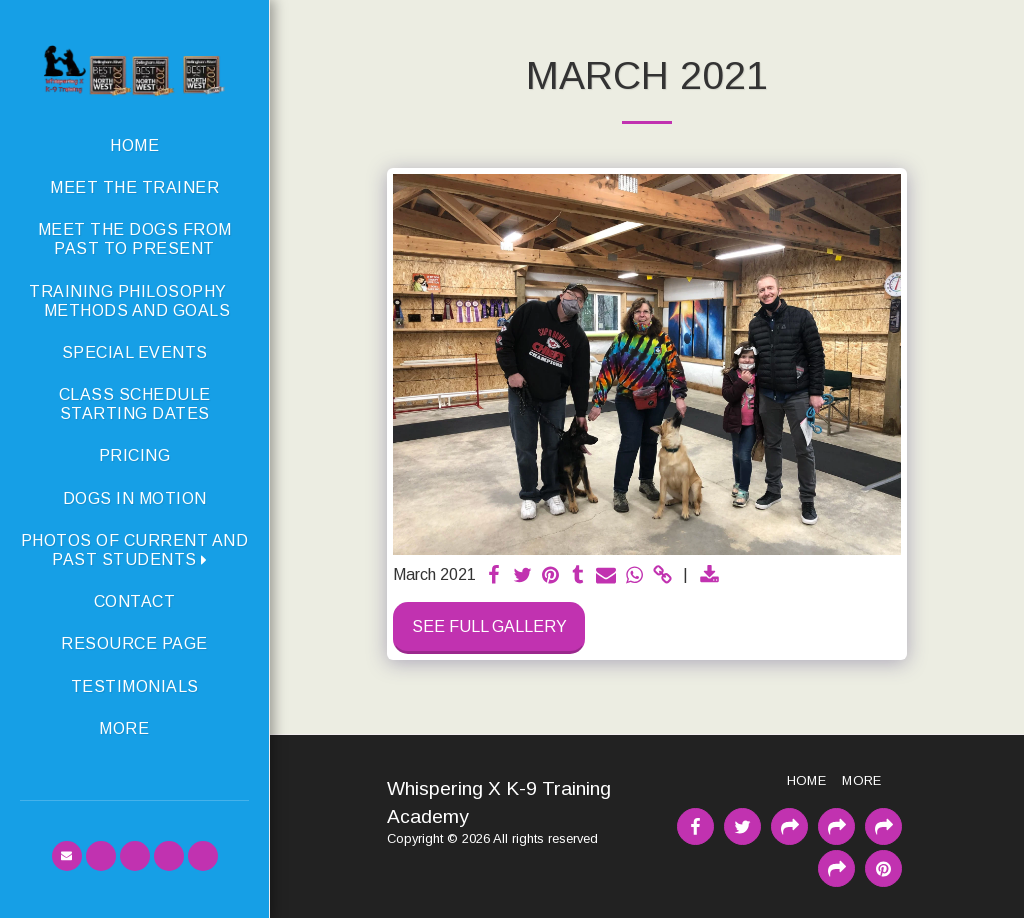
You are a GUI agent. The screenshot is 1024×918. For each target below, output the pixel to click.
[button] (134, 550)
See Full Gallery (489, 626)
